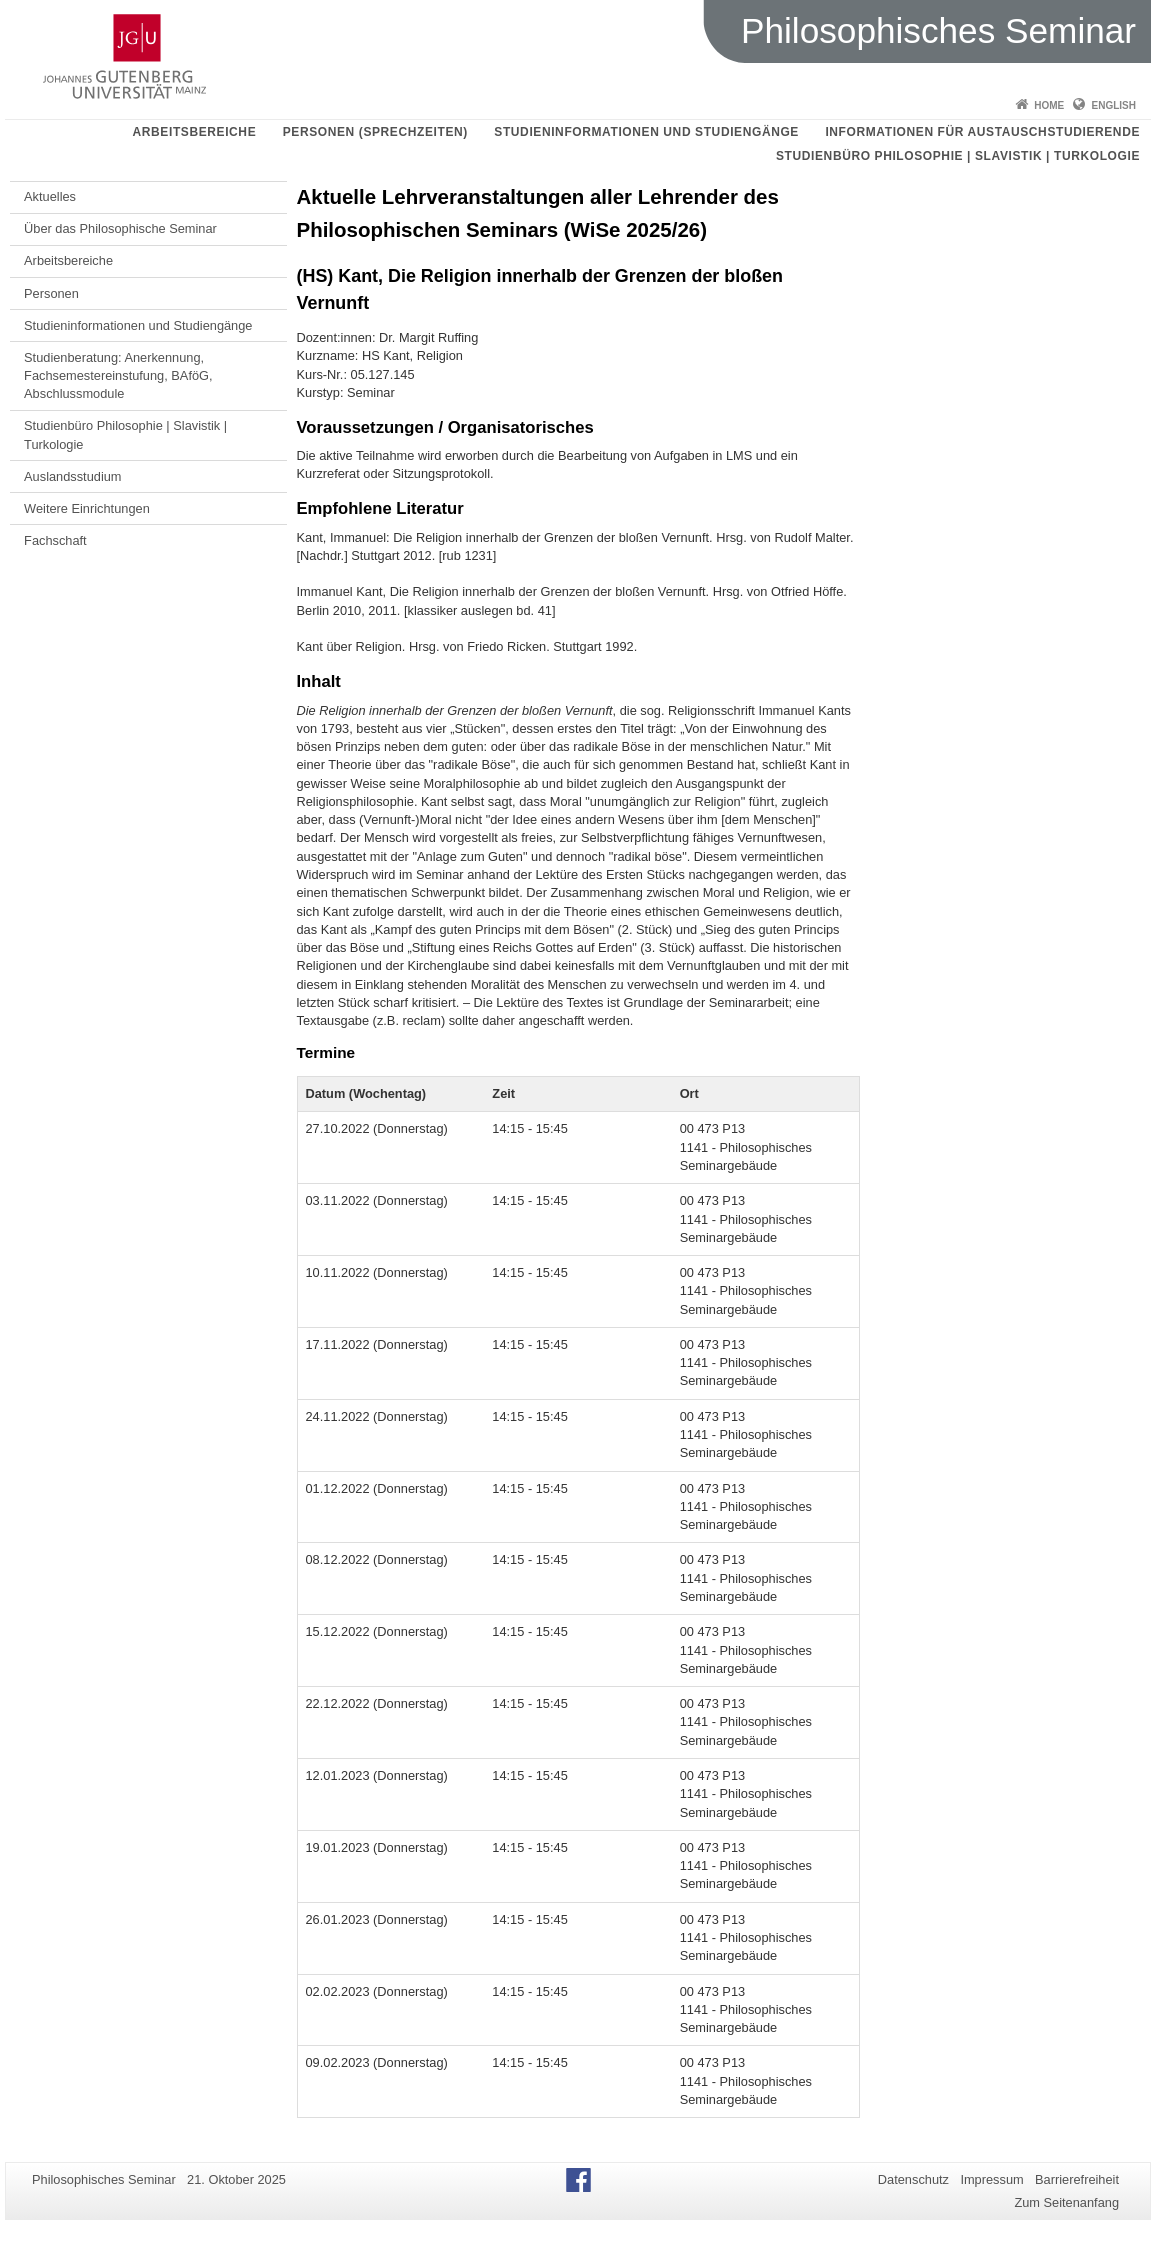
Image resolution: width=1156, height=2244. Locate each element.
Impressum (991, 2179)
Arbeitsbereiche (195, 132)
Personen (51, 293)
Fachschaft (55, 540)
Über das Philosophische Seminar (120, 228)
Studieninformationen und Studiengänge (646, 132)
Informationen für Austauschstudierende (982, 132)
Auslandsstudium (72, 476)
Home (1049, 105)
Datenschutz (913, 2179)
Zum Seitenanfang (1066, 2202)
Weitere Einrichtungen (87, 508)
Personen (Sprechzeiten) (375, 132)
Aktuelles (50, 196)
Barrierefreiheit (1077, 2179)
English (1114, 105)
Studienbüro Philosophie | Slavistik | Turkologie (958, 156)
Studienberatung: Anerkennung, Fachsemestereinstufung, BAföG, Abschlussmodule (118, 376)
